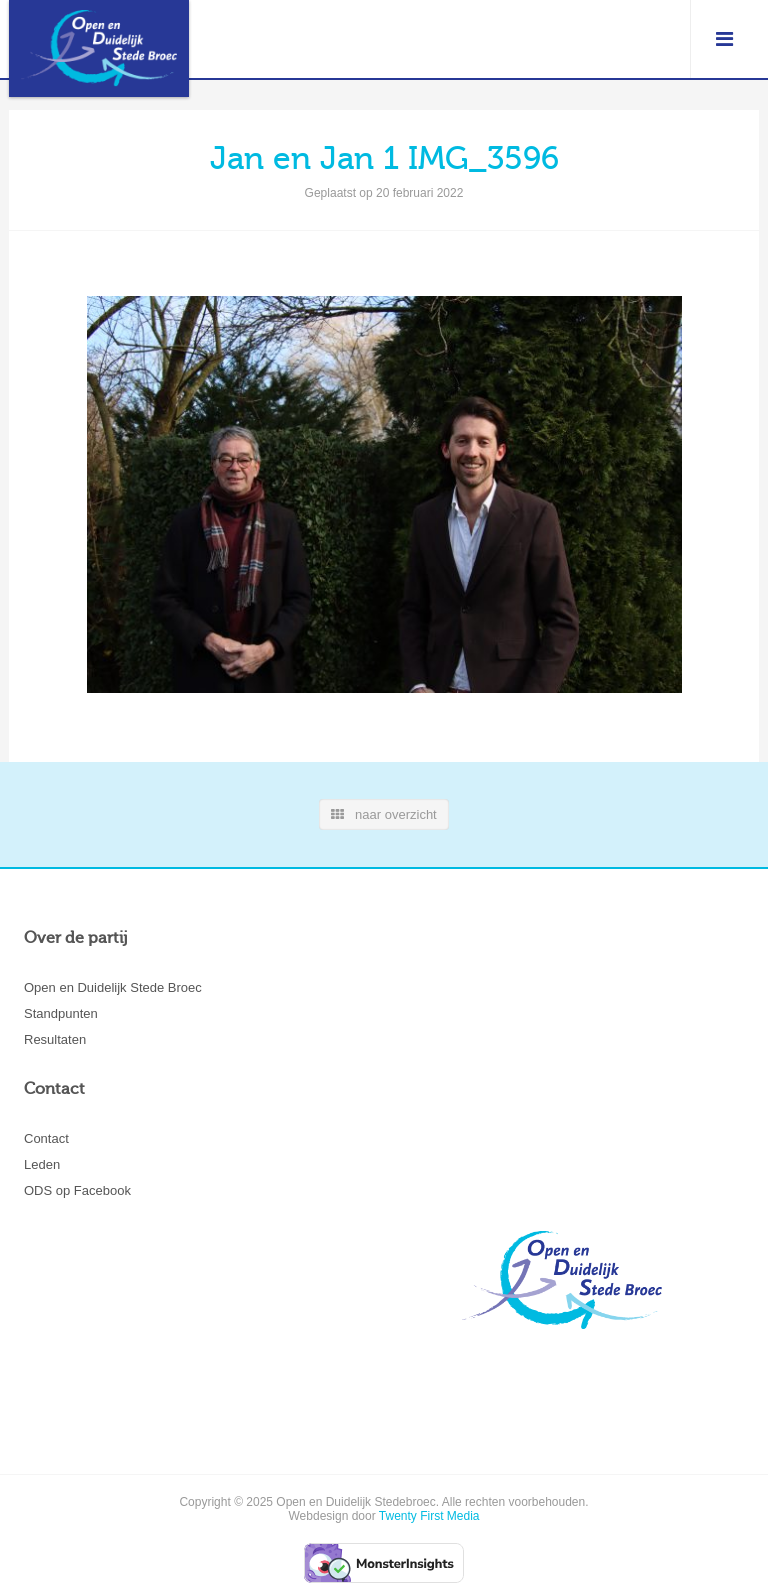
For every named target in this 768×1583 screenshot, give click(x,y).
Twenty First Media (429, 1516)
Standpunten (61, 1013)
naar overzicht (384, 814)
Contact (46, 1138)
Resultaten (55, 1039)
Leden (42, 1164)
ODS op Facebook (77, 1190)
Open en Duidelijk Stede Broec (113, 987)
